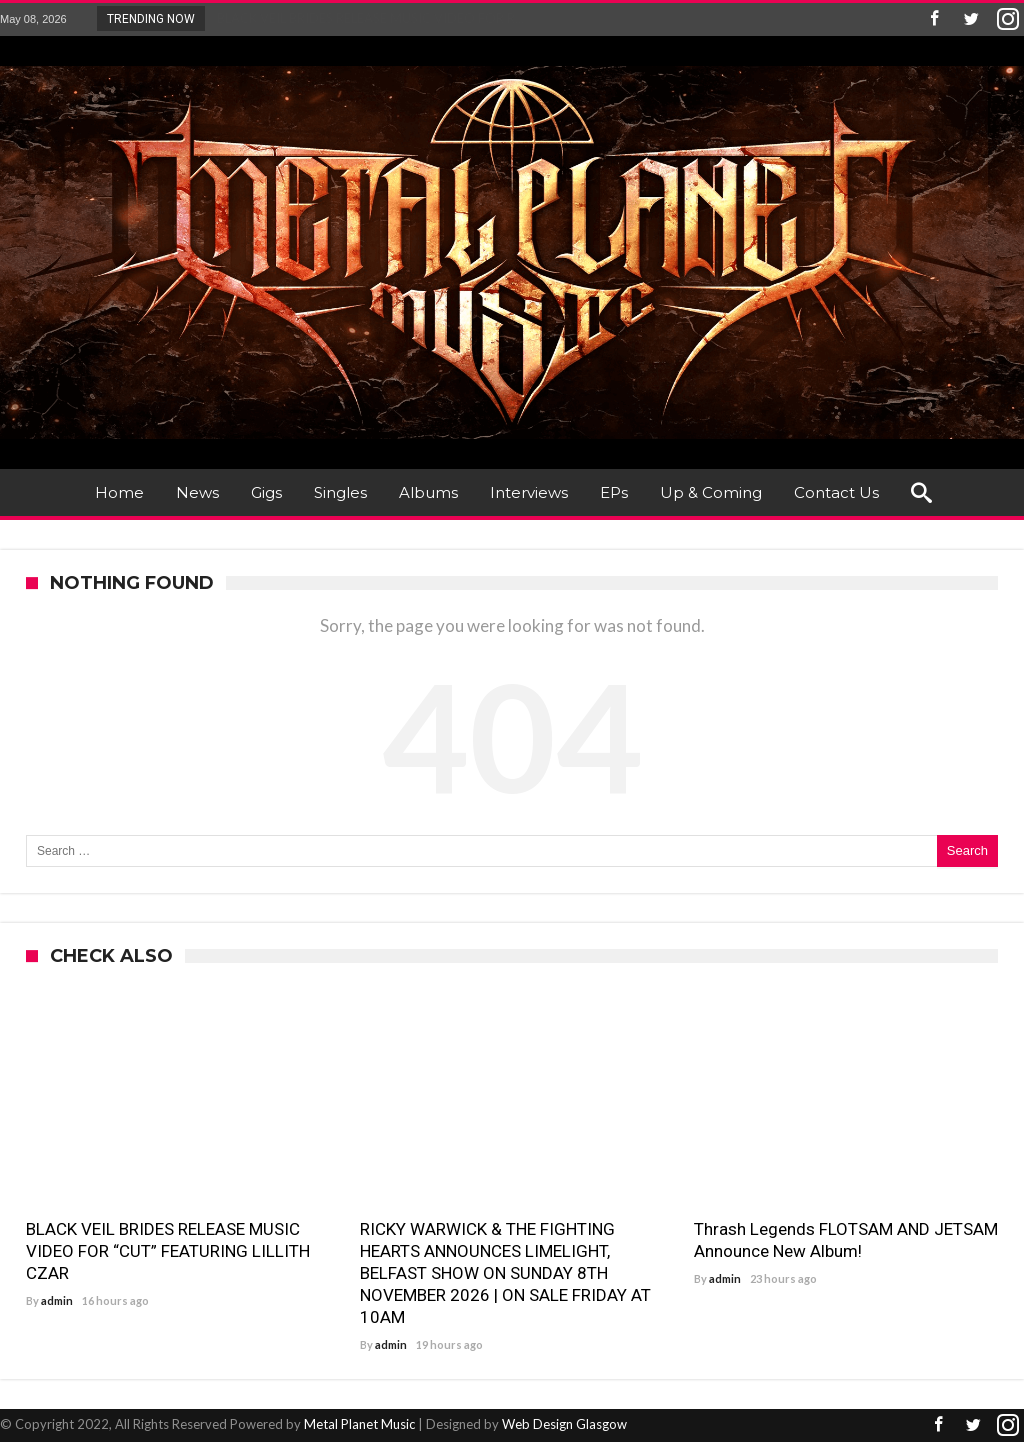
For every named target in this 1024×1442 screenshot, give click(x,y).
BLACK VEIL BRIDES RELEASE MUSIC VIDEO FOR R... (366, 18)
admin (57, 1300)
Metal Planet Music (359, 1424)
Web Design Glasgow (564, 1424)
